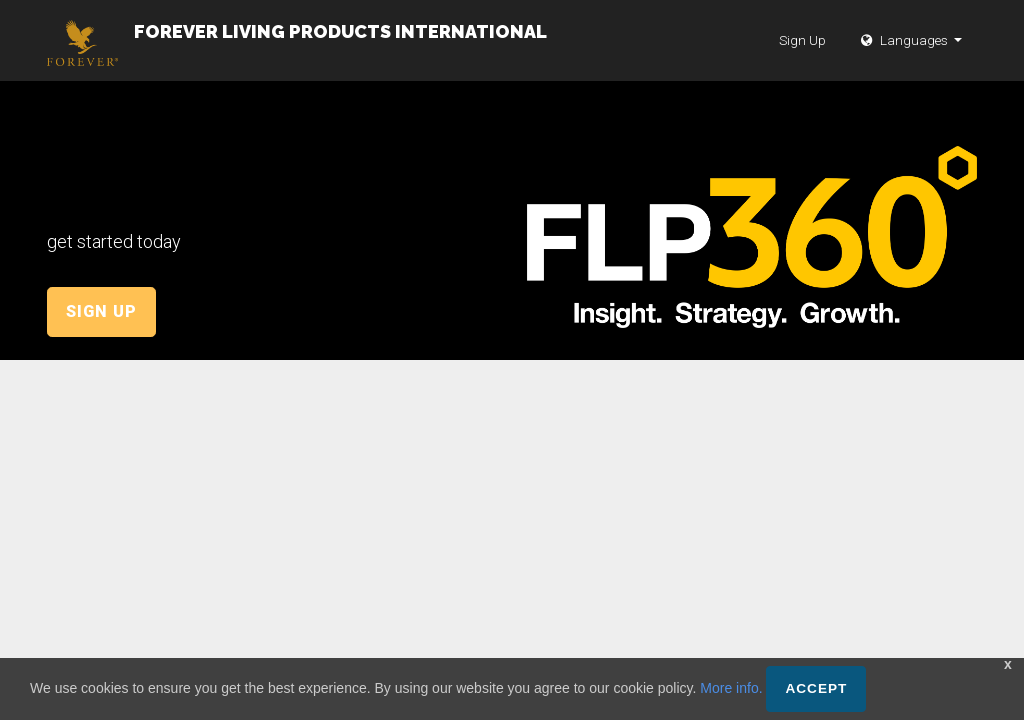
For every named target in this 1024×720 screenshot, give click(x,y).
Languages (906, 60)
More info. (731, 688)
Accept (816, 688)
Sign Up (802, 60)
